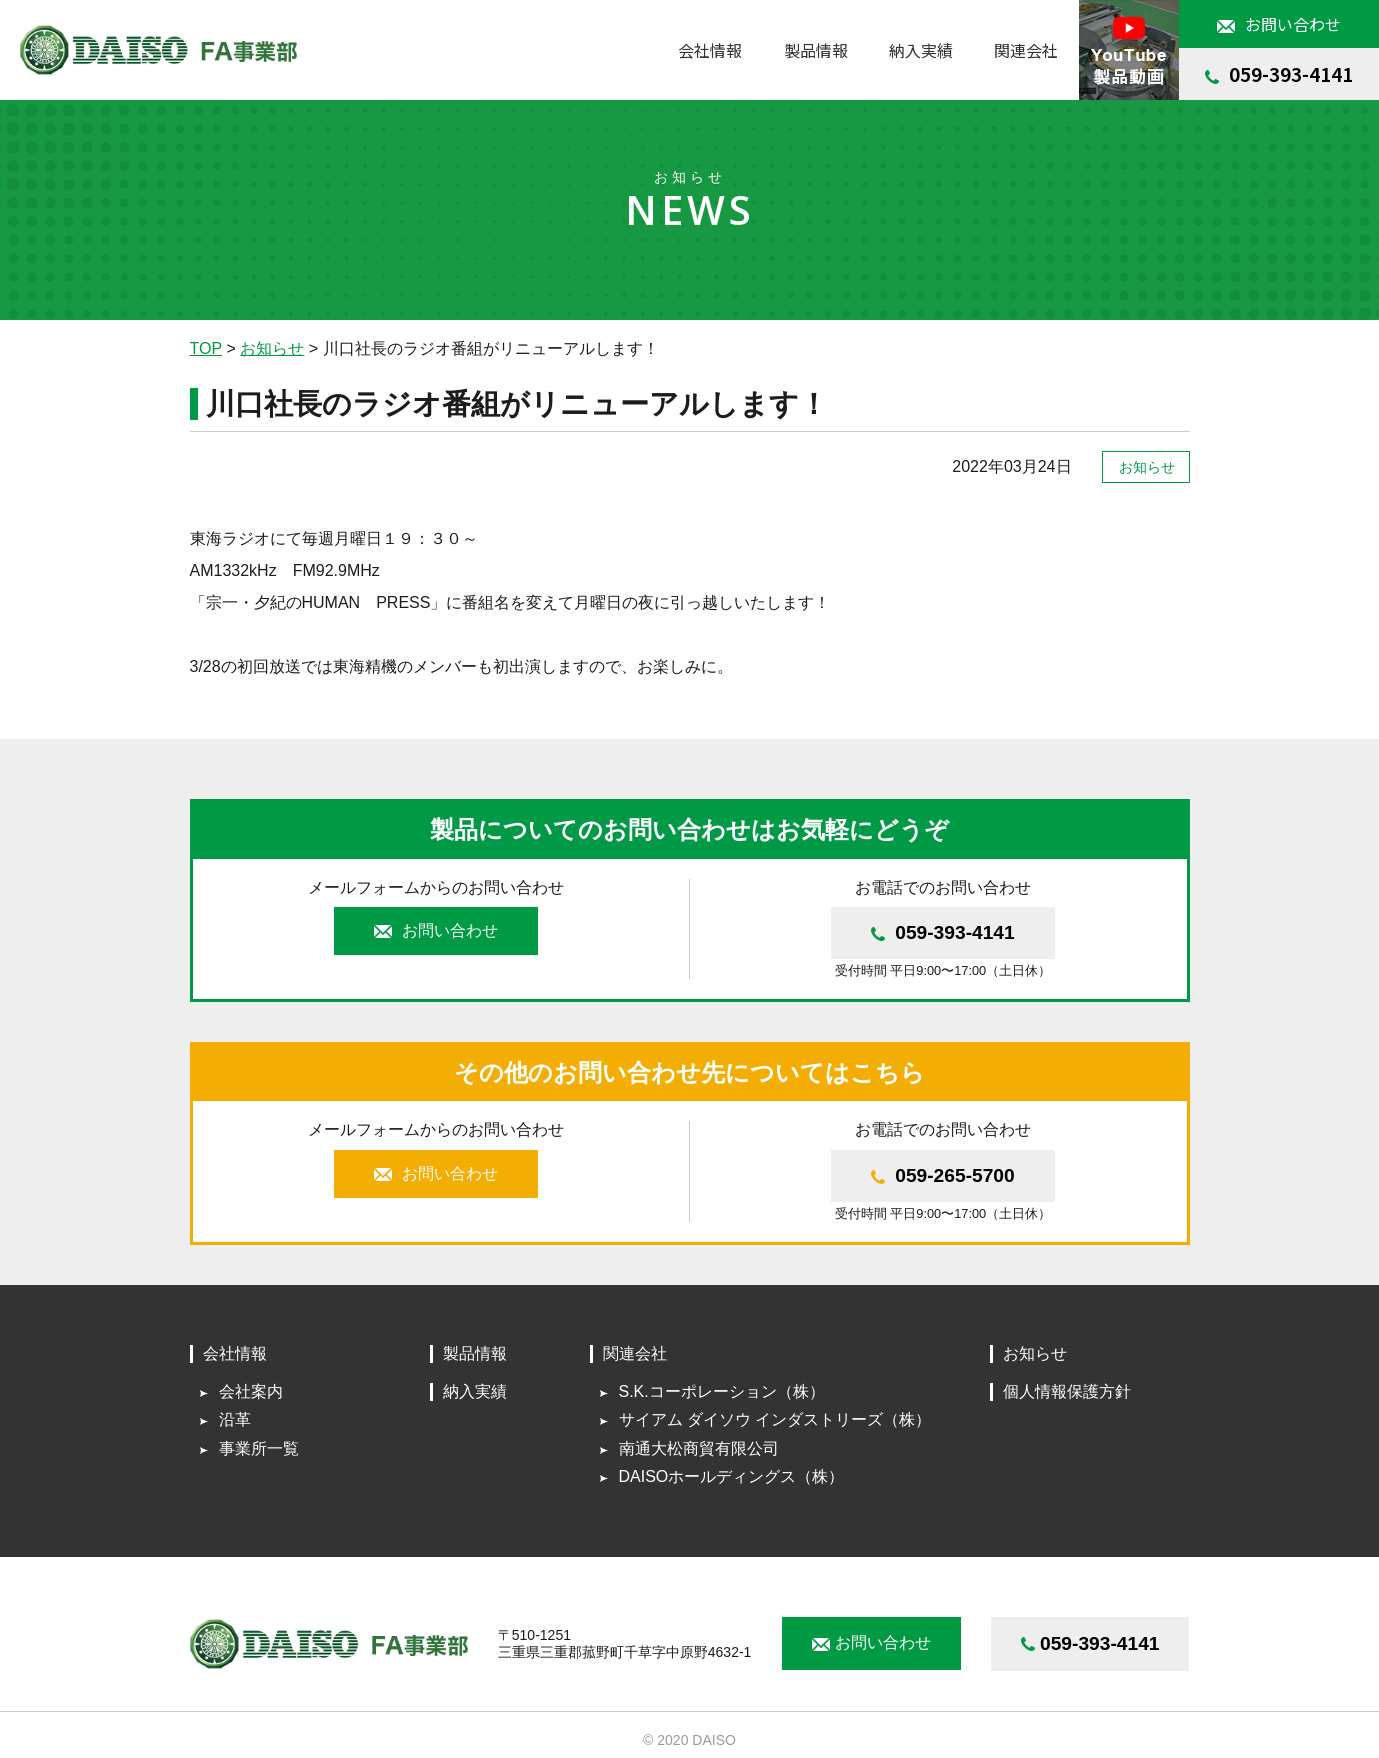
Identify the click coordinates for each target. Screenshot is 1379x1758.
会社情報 (235, 1353)
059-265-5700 (943, 1175)
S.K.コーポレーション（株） (722, 1391)
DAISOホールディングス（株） (732, 1476)
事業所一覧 (259, 1448)
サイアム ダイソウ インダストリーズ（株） (775, 1419)
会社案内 (251, 1391)
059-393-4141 (1279, 74)
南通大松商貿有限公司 (699, 1448)
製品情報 (816, 50)
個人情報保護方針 (1067, 1391)
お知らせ (1035, 1353)
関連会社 (635, 1353)
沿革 (235, 1419)
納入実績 (921, 50)
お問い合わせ (1279, 24)
